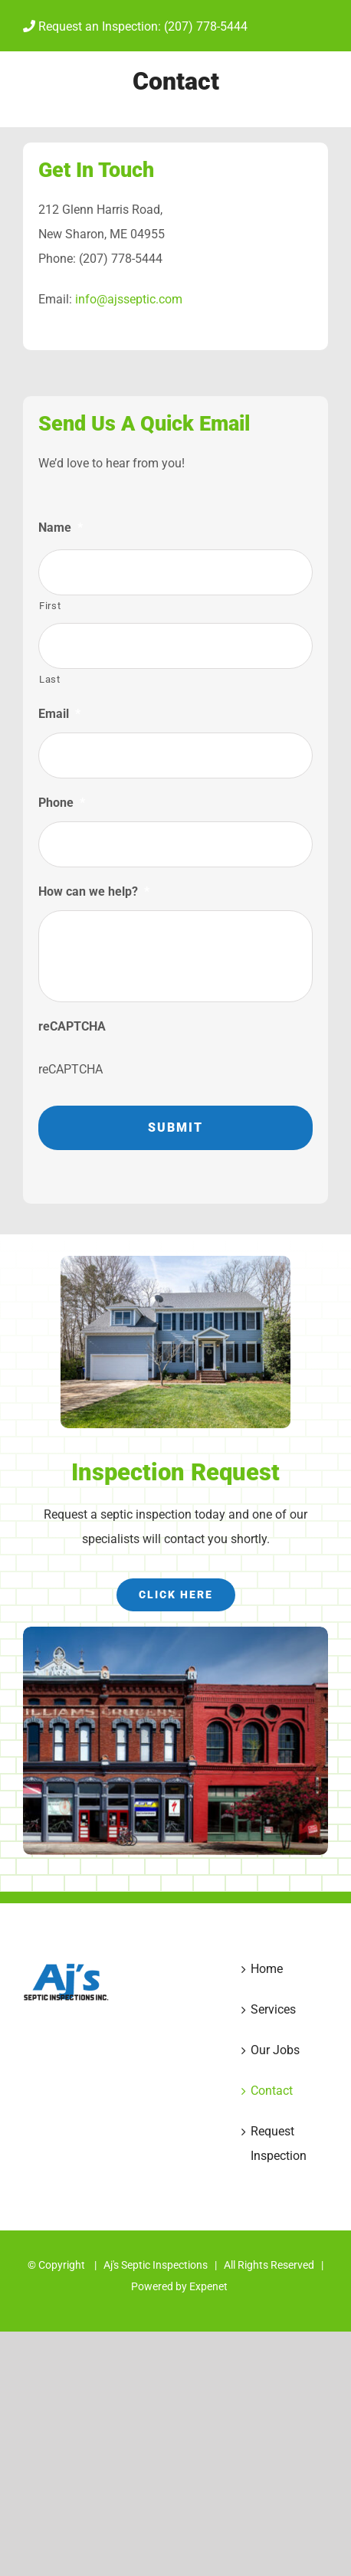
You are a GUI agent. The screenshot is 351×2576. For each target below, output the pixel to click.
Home (267, 1968)
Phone (61, 802)
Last (50, 679)
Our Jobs (275, 2050)
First (50, 605)
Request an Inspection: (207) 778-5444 (135, 26)
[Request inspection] (175, 1594)
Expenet (208, 2286)
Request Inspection (279, 2143)
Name (60, 527)
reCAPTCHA (72, 1026)
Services (273, 2009)
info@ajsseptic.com (128, 299)
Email (59, 713)
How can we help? (93, 891)
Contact (272, 2090)
